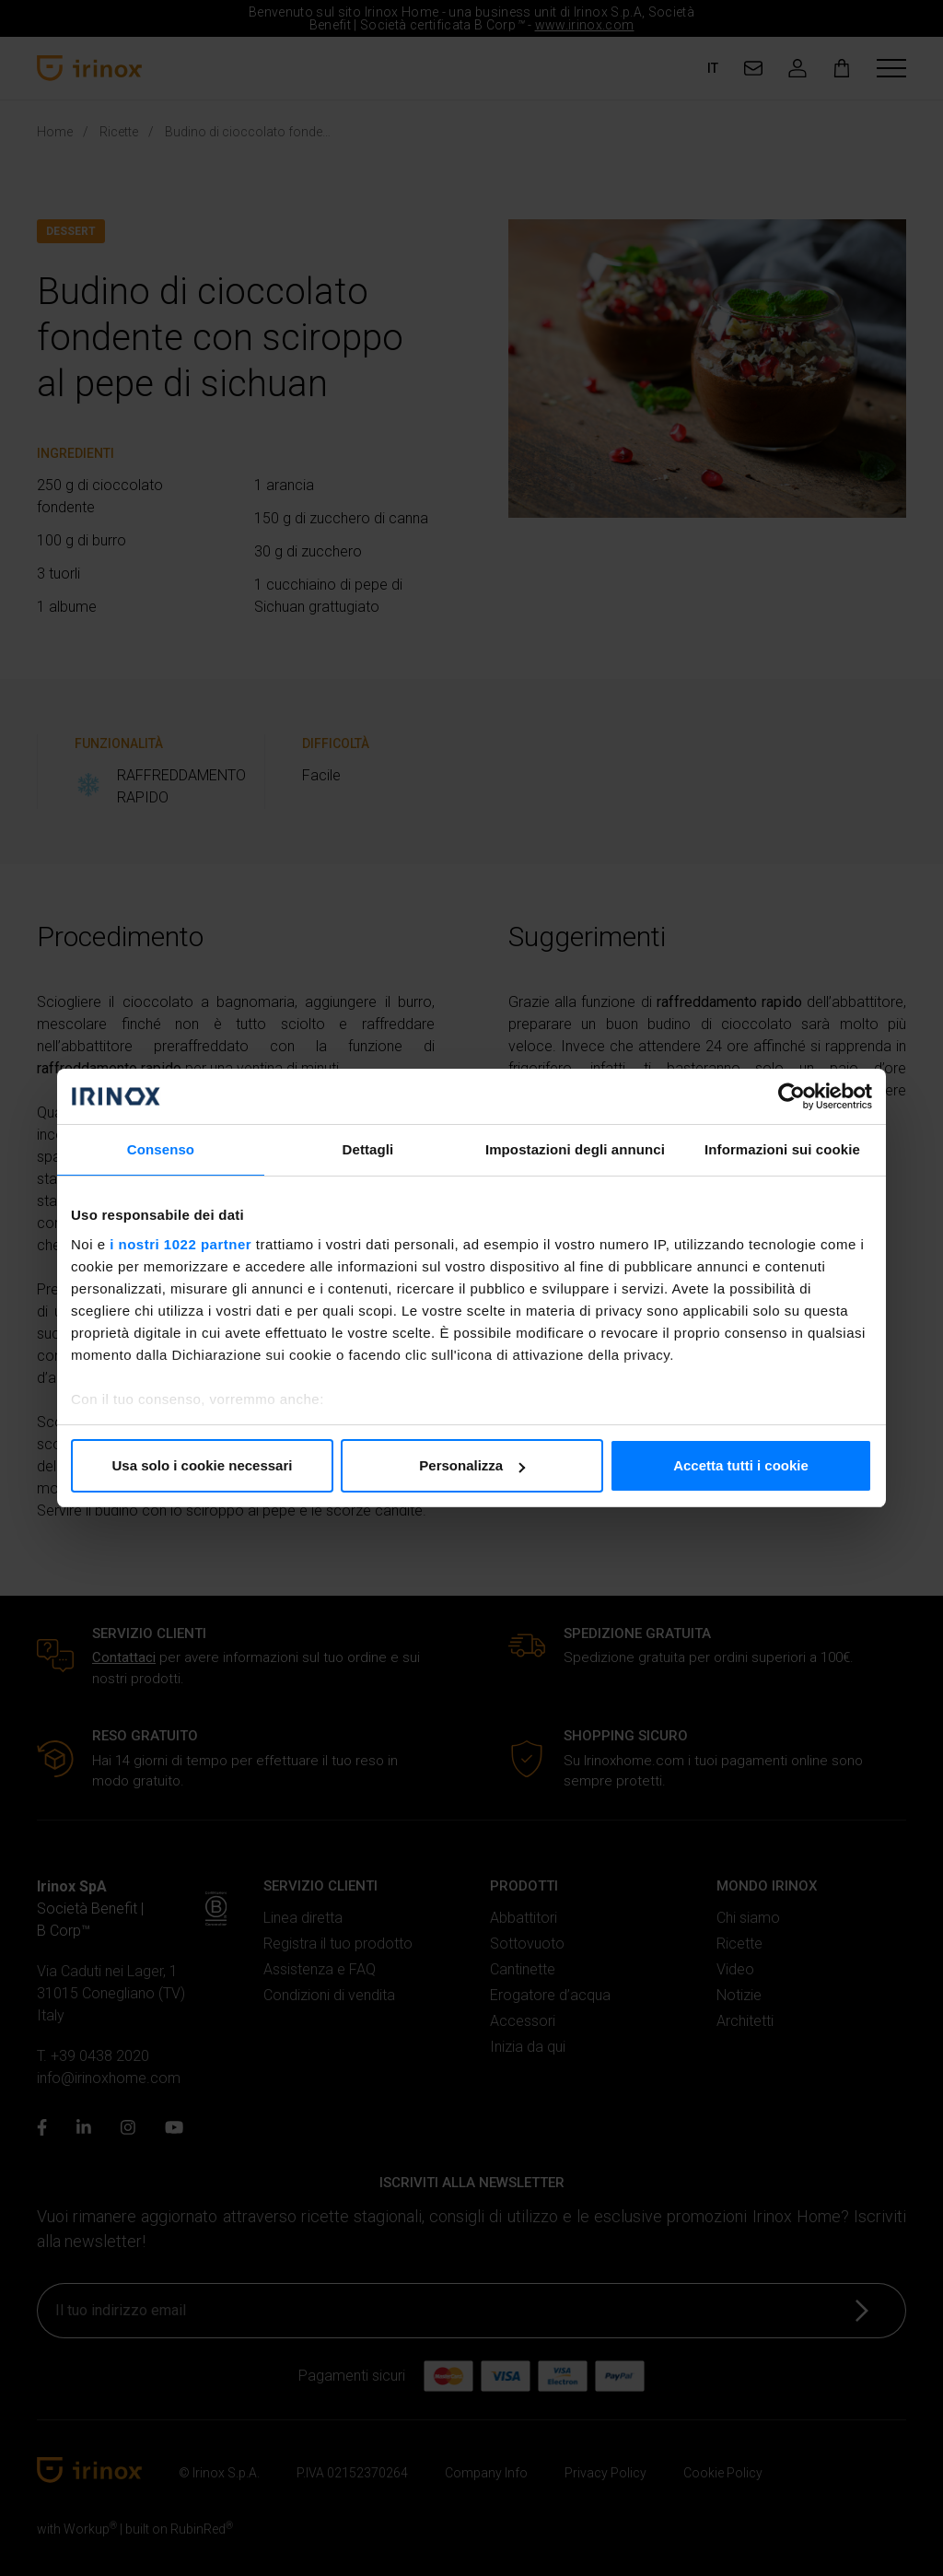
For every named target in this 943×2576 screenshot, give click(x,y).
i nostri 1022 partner (180, 1244)
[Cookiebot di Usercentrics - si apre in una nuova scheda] (791, 1096)
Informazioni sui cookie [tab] (782, 1149)
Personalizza (472, 1465)
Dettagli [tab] (368, 1149)
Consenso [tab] (160, 1149)
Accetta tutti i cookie (741, 1465)
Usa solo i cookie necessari (202, 1465)
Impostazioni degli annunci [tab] (575, 1149)
